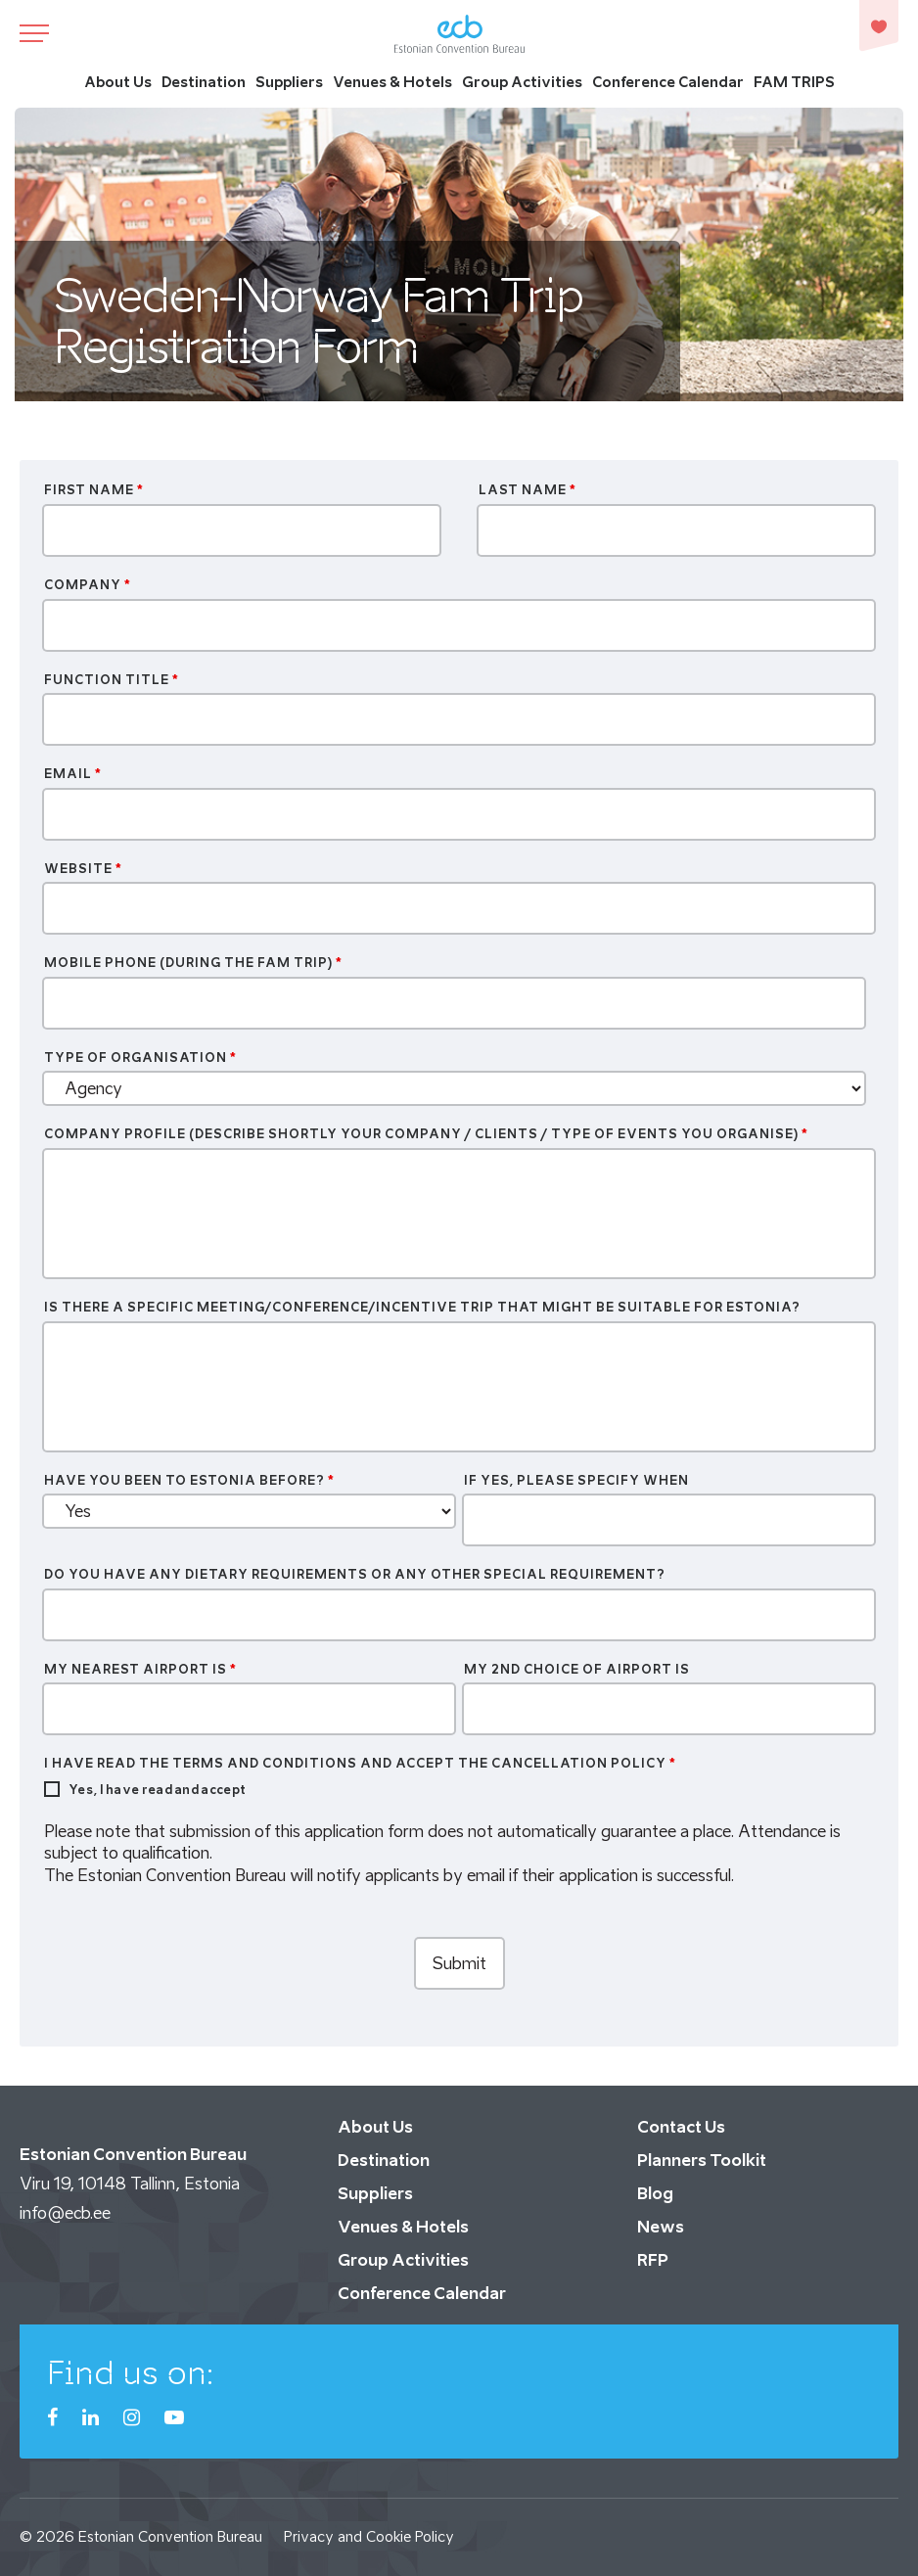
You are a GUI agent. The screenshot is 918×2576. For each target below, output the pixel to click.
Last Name (527, 490)
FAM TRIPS (794, 81)
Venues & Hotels (392, 81)
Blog (655, 2193)
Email (73, 773)
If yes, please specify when (576, 1480)
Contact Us (681, 2127)
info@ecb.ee (65, 2213)
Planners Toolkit (701, 2160)
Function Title (111, 679)
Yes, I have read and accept (157, 1789)
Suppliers (289, 81)
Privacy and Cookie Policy (369, 2536)
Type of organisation (140, 1057)
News (660, 2226)
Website (83, 868)
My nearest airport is (140, 1669)
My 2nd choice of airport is (577, 1669)
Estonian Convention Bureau (170, 2536)
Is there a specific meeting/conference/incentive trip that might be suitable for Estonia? (422, 1307)
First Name (94, 490)
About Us (118, 81)
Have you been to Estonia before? (189, 1480)
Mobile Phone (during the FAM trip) (193, 962)
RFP (652, 2260)
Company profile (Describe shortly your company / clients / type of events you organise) (426, 1134)
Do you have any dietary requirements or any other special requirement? (355, 1574)
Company (87, 584)
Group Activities (522, 81)
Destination (203, 81)
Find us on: (130, 2372)
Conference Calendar (668, 81)
